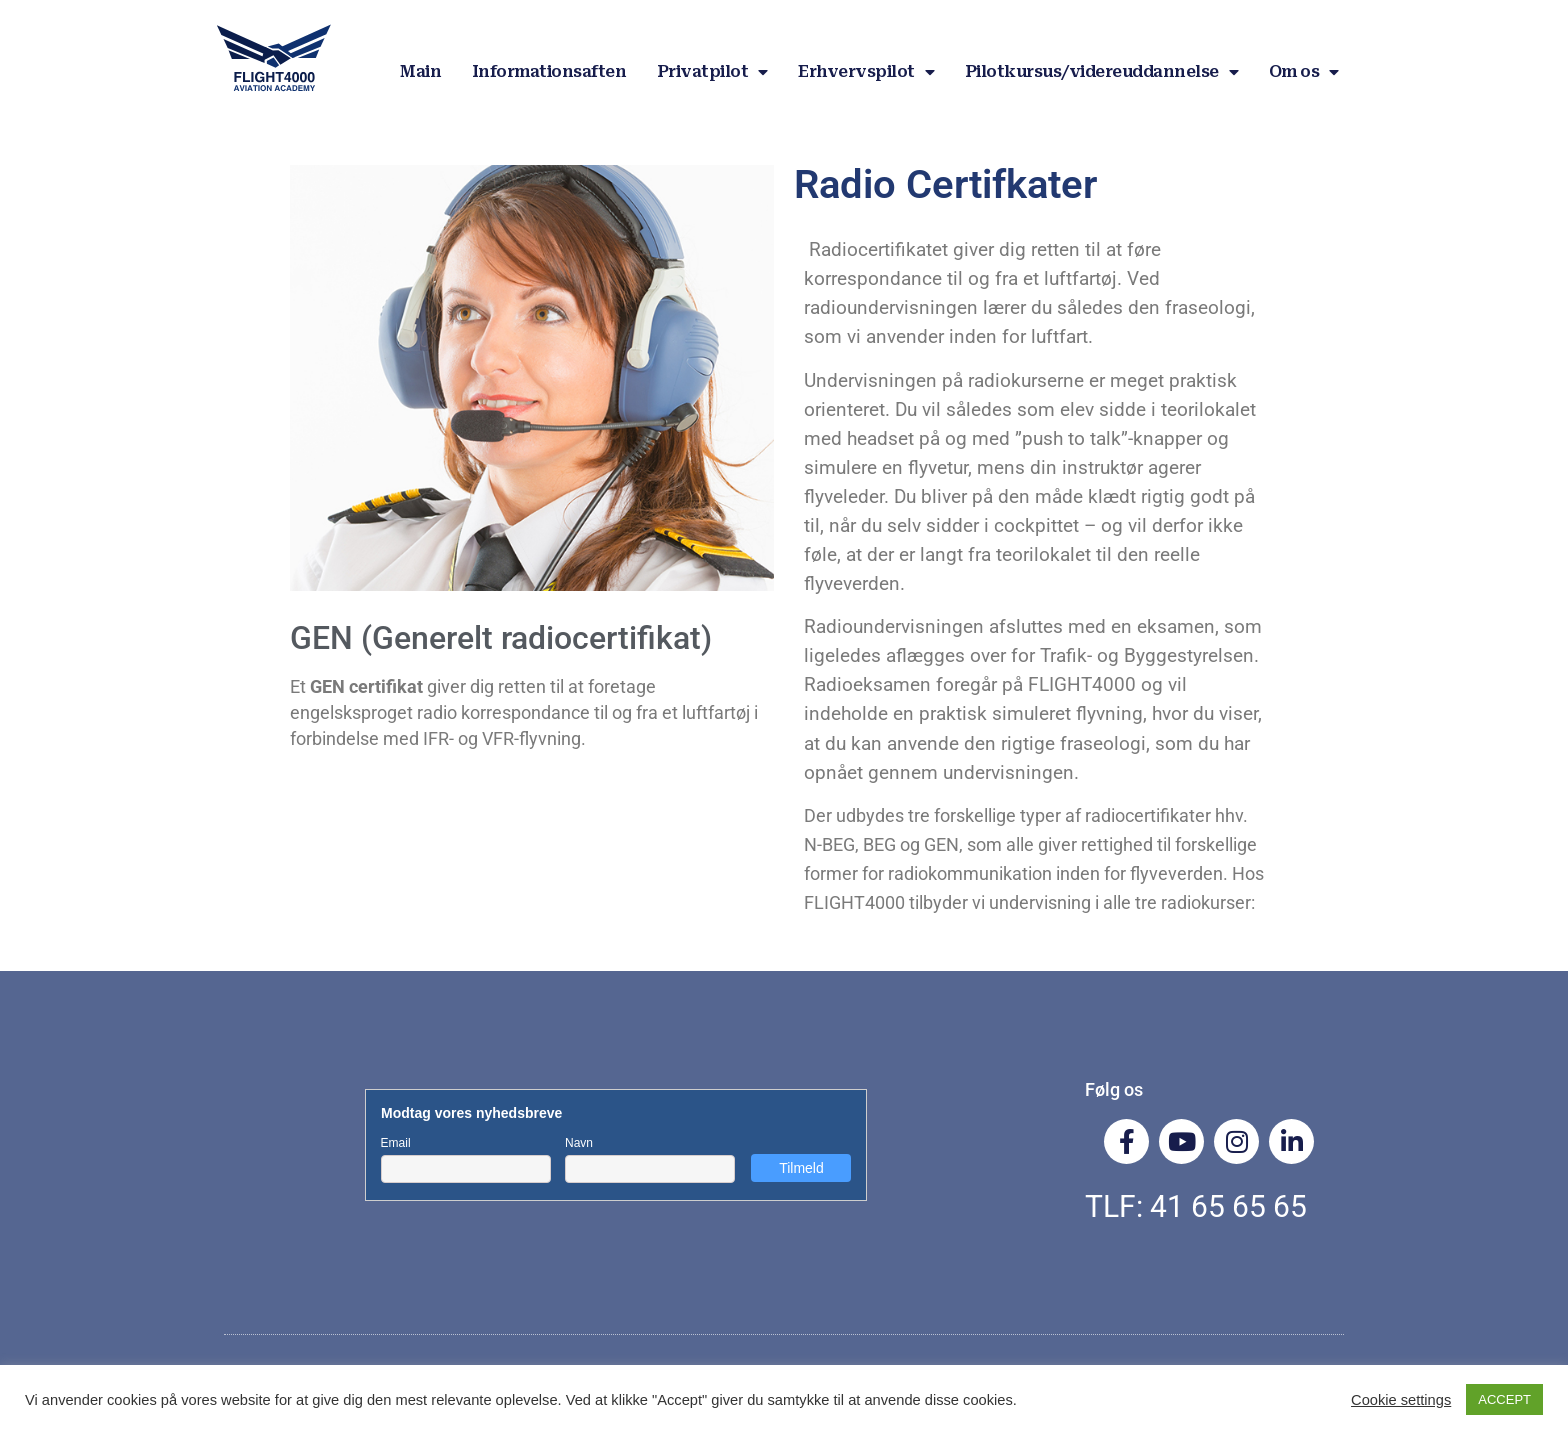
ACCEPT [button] (1504, 1399)
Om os (1304, 72)
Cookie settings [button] (1401, 1400)
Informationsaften (549, 71)
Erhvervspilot (866, 72)
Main (420, 71)
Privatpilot (712, 72)
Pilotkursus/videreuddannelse (1102, 72)
